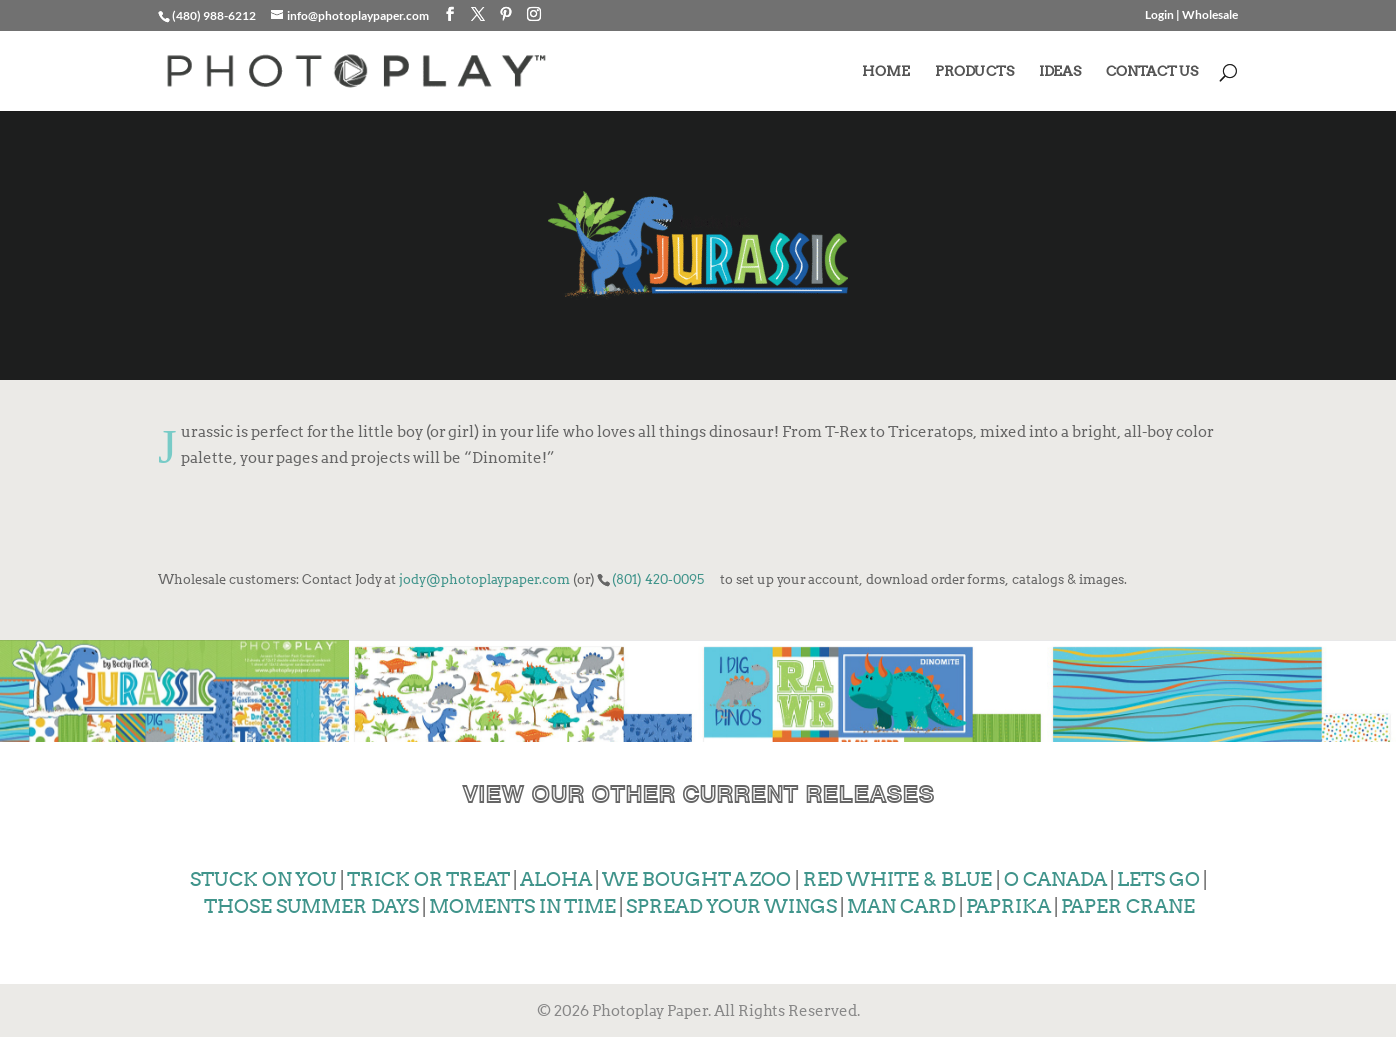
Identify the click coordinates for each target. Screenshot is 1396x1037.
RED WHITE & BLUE (897, 877)
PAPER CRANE (1128, 904)
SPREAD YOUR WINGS (731, 904)
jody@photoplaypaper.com (484, 579)
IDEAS (1060, 71)
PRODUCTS (974, 71)
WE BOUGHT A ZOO (695, 877)
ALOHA (554, 877)
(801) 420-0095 (658, 579)
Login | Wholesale (1191, 15)
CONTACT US (1152, 71)
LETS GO (1158, 877)
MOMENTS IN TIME (522, 904)
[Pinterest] (506, 14)
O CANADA (1055, 877)
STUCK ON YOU (263, 877)
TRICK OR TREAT (428, 877)
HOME (886, 71)
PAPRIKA (1008, 904)
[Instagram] (534, 14)
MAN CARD (901, 904)
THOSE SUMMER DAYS (310, 904)
